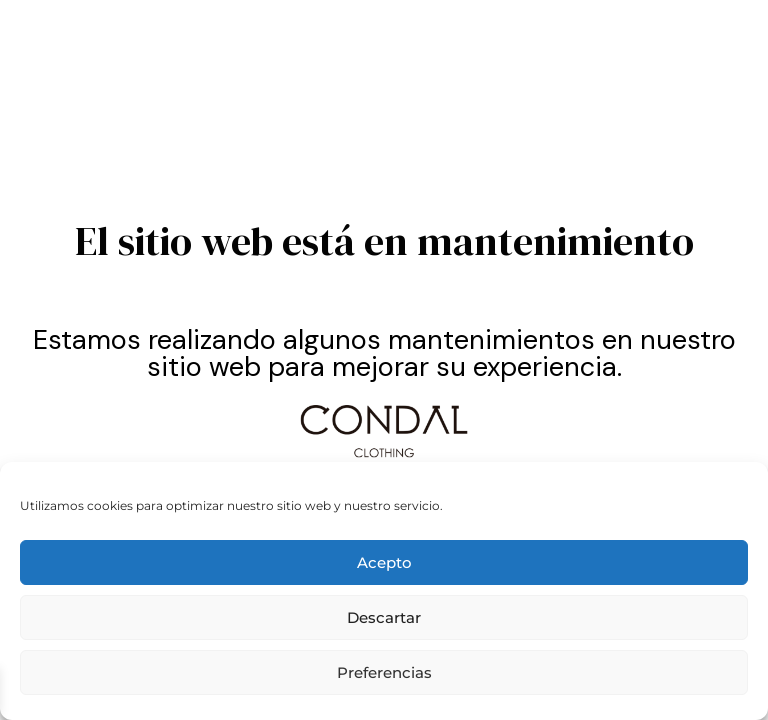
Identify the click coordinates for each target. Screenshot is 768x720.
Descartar (384, 617)
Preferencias (384, 672)
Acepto (384, 562)
